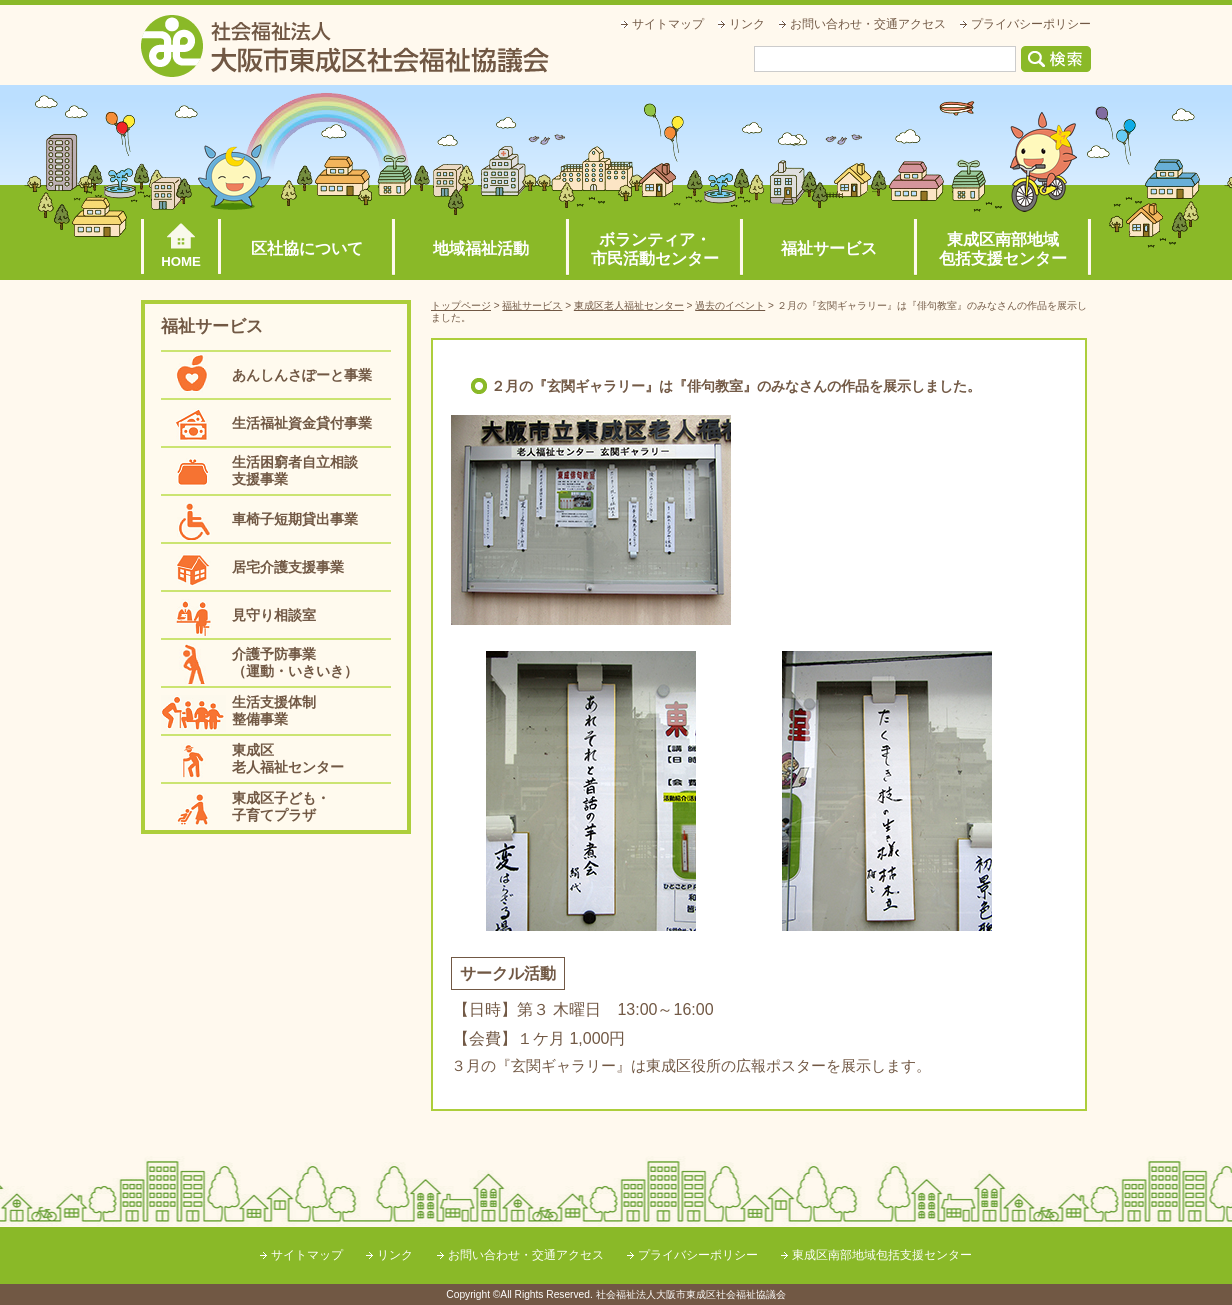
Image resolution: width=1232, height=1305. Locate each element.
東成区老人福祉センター (288, 758)
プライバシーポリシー (1031, 24)
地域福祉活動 (481, 248)
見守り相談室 (274, 615)
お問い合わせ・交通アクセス (868, 24)
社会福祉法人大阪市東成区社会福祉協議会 (345, 46)
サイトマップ (668, 24)
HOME (181, 261)
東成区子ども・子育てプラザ (281, 806)
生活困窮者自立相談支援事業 (295, 470)
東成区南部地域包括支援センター (1003, 249)
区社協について (307, 248)
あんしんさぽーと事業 (302, 375)
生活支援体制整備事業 (274, 710)
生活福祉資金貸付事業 (302, 423)
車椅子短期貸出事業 (295, 519)
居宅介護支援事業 (288, 567)
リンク (747, 24)
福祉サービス (829, 248)
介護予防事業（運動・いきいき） (295, 662)
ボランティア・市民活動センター (655, 249)
